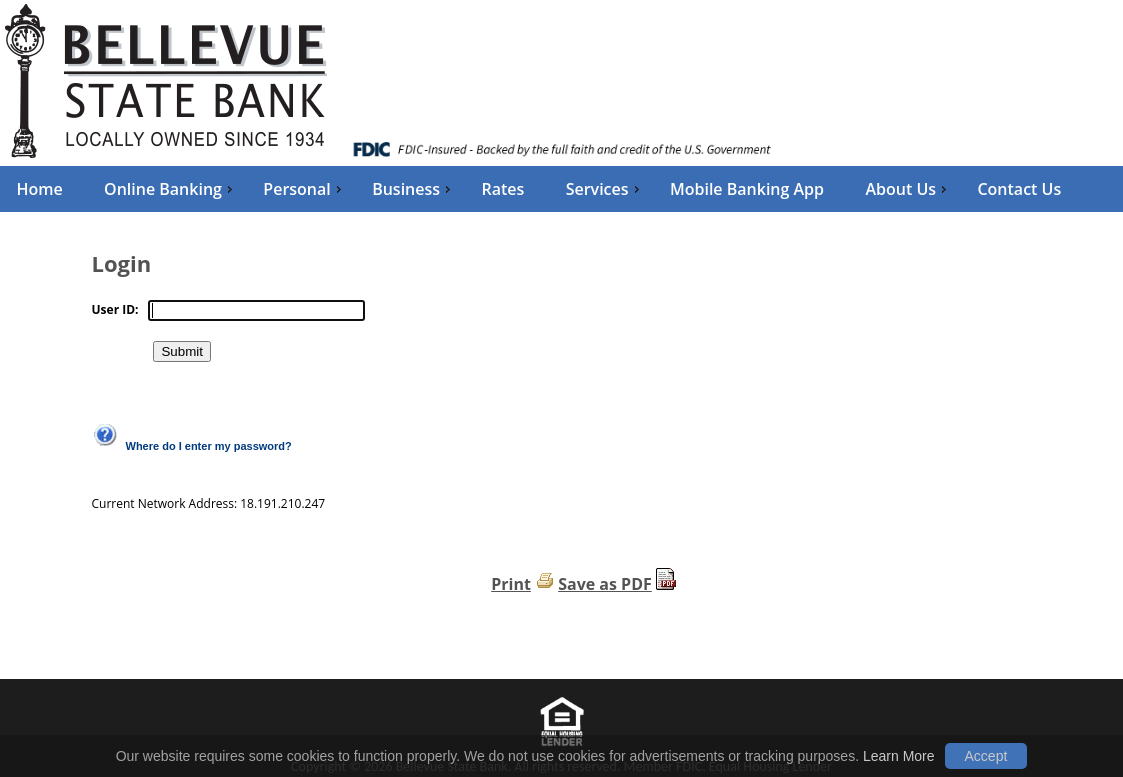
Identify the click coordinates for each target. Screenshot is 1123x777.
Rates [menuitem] (502, 189)
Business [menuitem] (413, 189)
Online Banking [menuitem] (170, 189)
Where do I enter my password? (209, 446)
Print (511, 584)
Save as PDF (605, 584)
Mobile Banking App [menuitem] (747, 189)
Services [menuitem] (605, 189)
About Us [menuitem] (908, 189)
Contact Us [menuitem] (1019, 189)
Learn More (899, 756)
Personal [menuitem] (304, 189)
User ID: (115, 309)
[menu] (561, 189)
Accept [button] (986, 756)
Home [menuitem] (39, 189)
